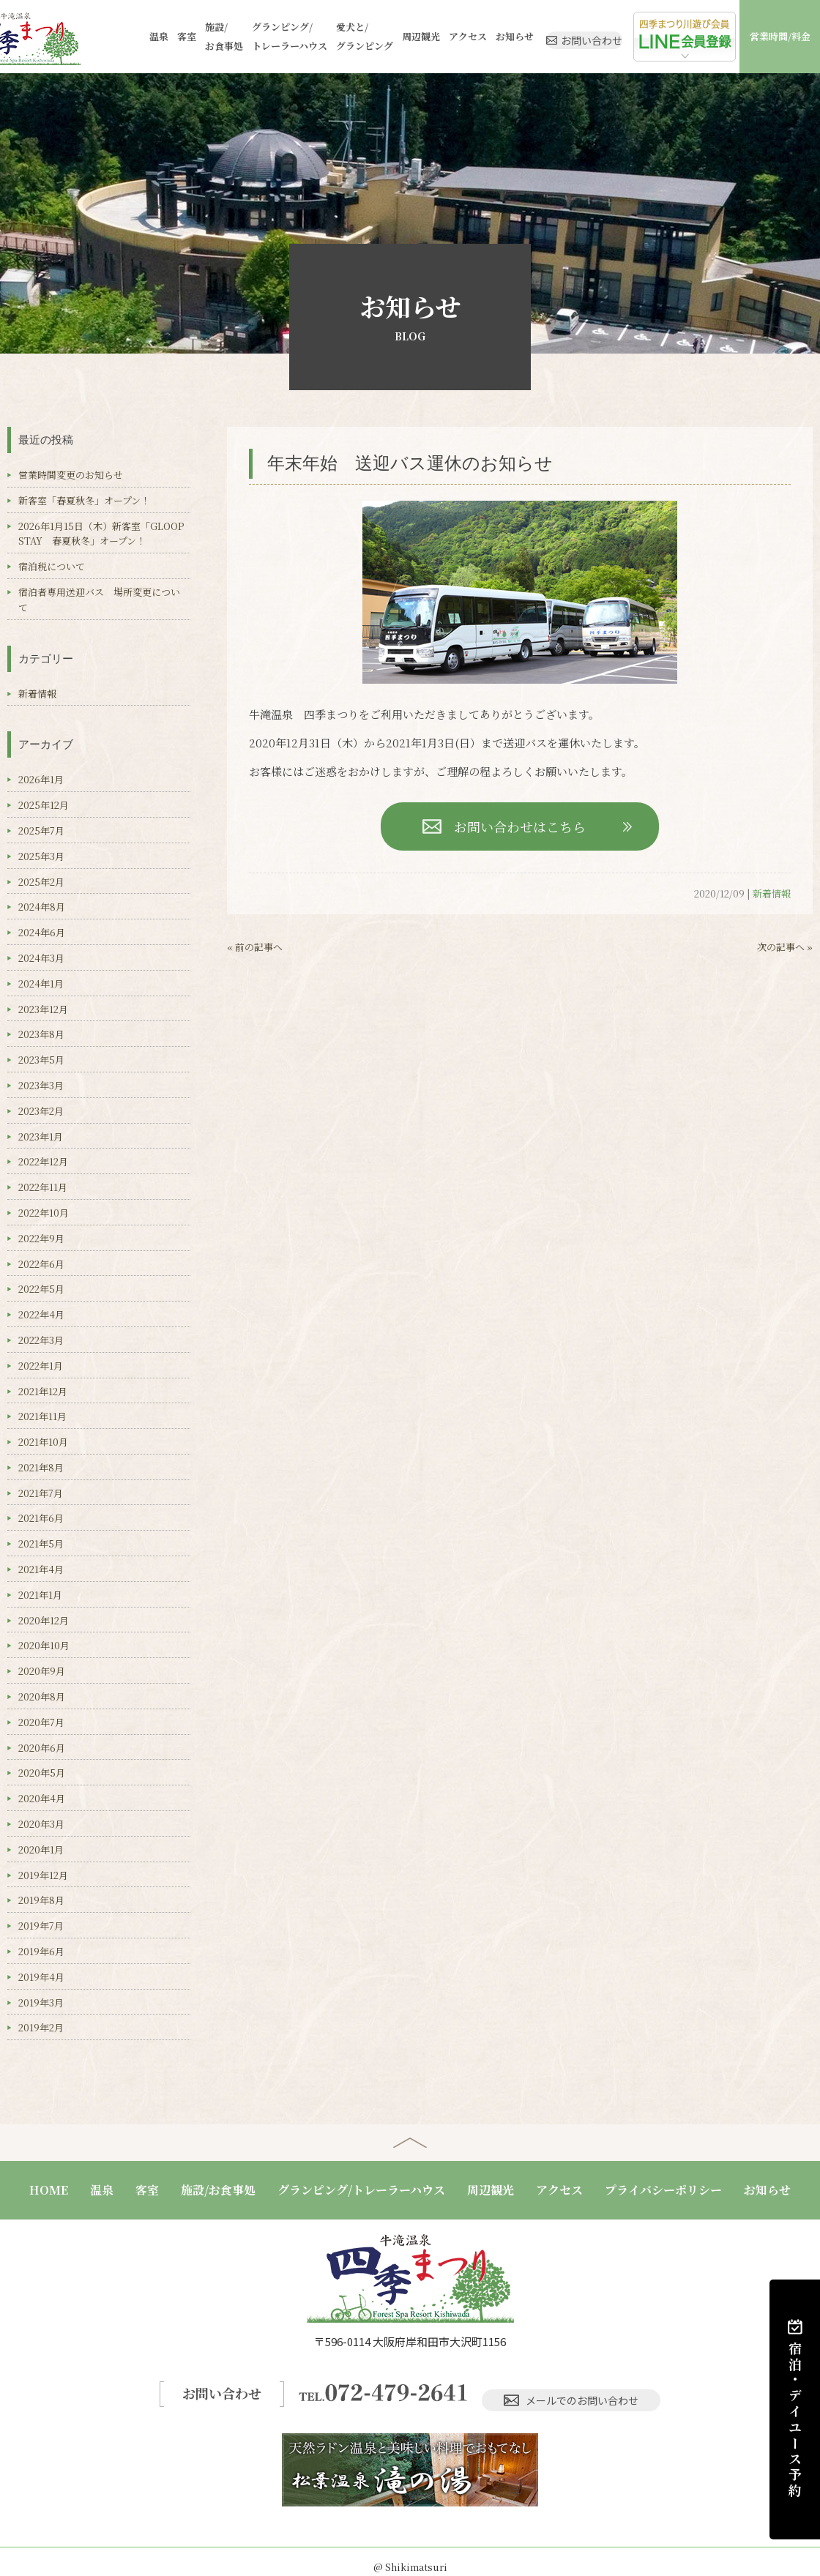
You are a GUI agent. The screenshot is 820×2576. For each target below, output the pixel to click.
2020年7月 (41, 1722)
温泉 (141, 36)
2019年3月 (41, 2002)
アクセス (428, 36)
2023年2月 (41, 1111)
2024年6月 (41, 932)
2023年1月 (40, 1136)
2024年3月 (41, 958)
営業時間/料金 (783, 36)
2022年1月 (40, 1366)
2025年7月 (41, 830)
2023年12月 (43, 1009)
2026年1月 (41, 779)
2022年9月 (41, 1238)
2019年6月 (41, 1951)
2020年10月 (44, 1645)
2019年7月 (41, 1926)
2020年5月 (41, 1773)
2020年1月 (41, 1849)
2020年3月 (41, 1824)
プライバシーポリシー (663, 2189)
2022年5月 (41, 1289)
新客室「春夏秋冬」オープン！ (84, 500)
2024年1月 (41, 983)
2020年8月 (41, 1696)
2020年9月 (41, 1671)
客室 (167, 36)
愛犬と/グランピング (333, 36)
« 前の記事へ (255, 947)
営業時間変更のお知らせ (70, 475)
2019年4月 (41, 1977)
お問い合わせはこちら (520, 826)
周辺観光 (384, 36)
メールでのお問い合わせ (575, 2386)
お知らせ (471, 36)
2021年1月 (40, 1595)
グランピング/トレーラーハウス (264, 36)
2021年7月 (40, 1493)
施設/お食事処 (202, 36)
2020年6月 (41, 1748)
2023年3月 (41, 1085)
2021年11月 (42, 1416)
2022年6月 (41, 1264)
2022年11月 (42, 1187)
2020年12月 (43, 1620)
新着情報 (772, 893)
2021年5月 (41, 1543)
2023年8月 (41, 1034)
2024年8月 (41, 907)
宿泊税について (51, 566)
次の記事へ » (785, 947)
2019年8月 (41, 1900)
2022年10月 (43, 1213)
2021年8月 (41, 1467)
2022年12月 (43, 1161)
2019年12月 (43, 1875)
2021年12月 (42, 1391)
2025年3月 (41, 856)
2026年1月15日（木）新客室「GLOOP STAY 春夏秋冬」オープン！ (105, 533)
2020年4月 (41, 1798)
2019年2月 (41, 2027)
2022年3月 (41, 1340)
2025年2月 (41, 882)
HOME (48, 2189)
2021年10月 (43, 1442)
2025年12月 (43, 805)
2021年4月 (41, 1569)
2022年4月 (41, 1314)
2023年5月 (41, 1060)
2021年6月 (41, 1518)
